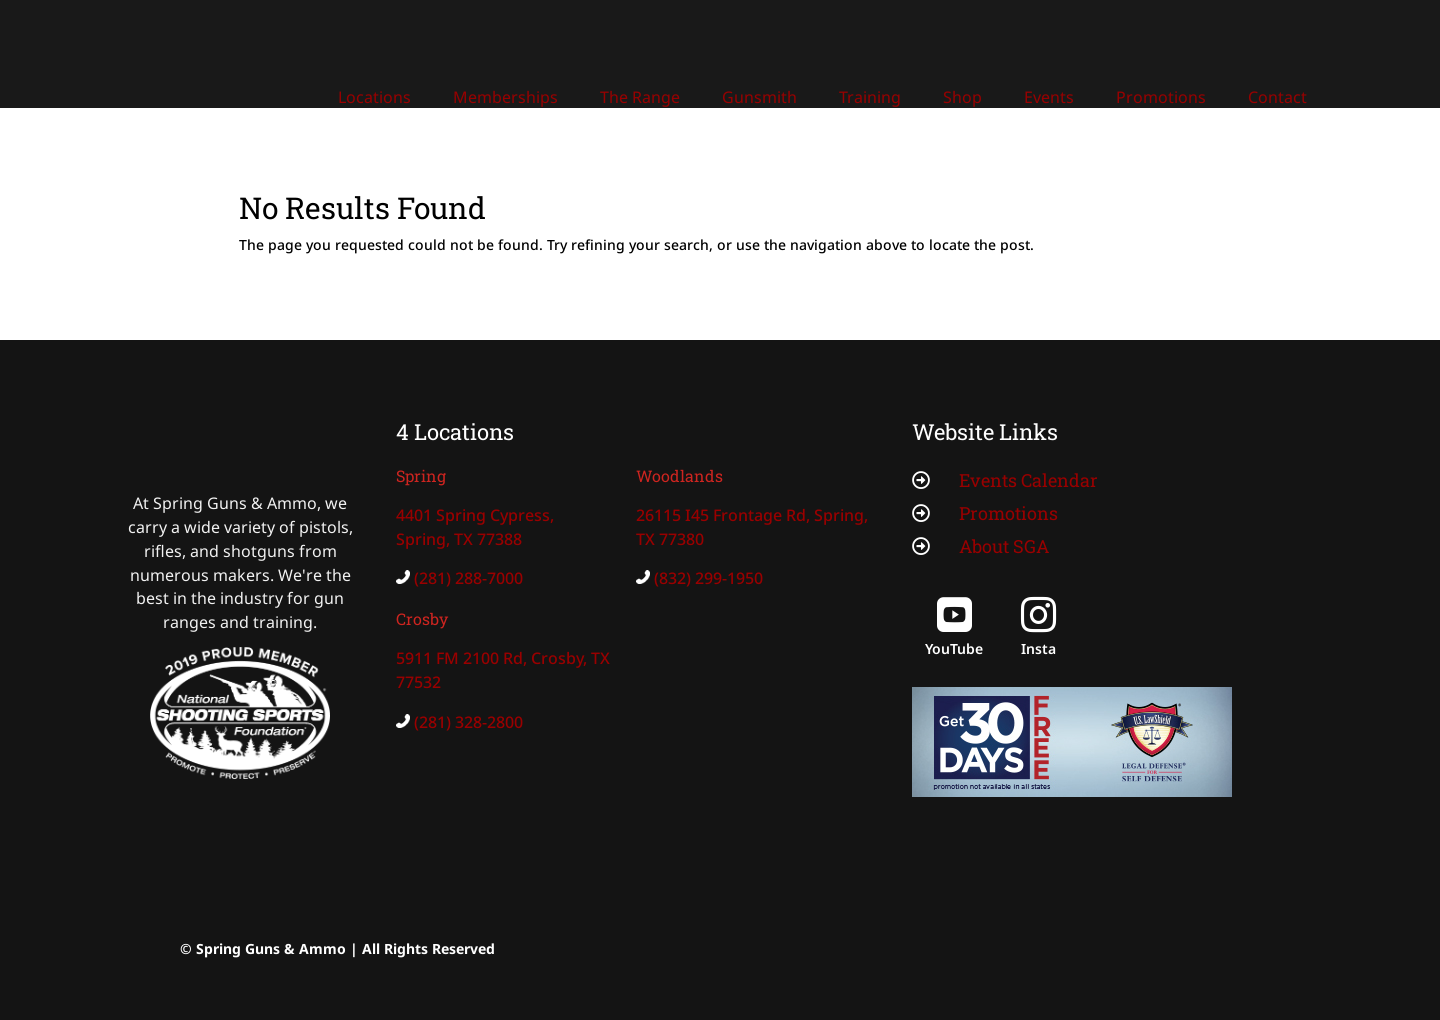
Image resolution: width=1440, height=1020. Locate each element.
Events (1049, 97)
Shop (962, 97)
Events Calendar (1028, 480)
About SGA (1004, 546)
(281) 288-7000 (468, 578)
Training (870, 97)
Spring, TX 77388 (459, 539)
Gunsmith (759, 97)
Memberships (505, 97)
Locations (374, 97)
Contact (1277, 97)
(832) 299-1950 (708, 578)
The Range (640, 97)
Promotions (1161, 97)
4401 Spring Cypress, (475, 515)
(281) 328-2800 (468, 722)
